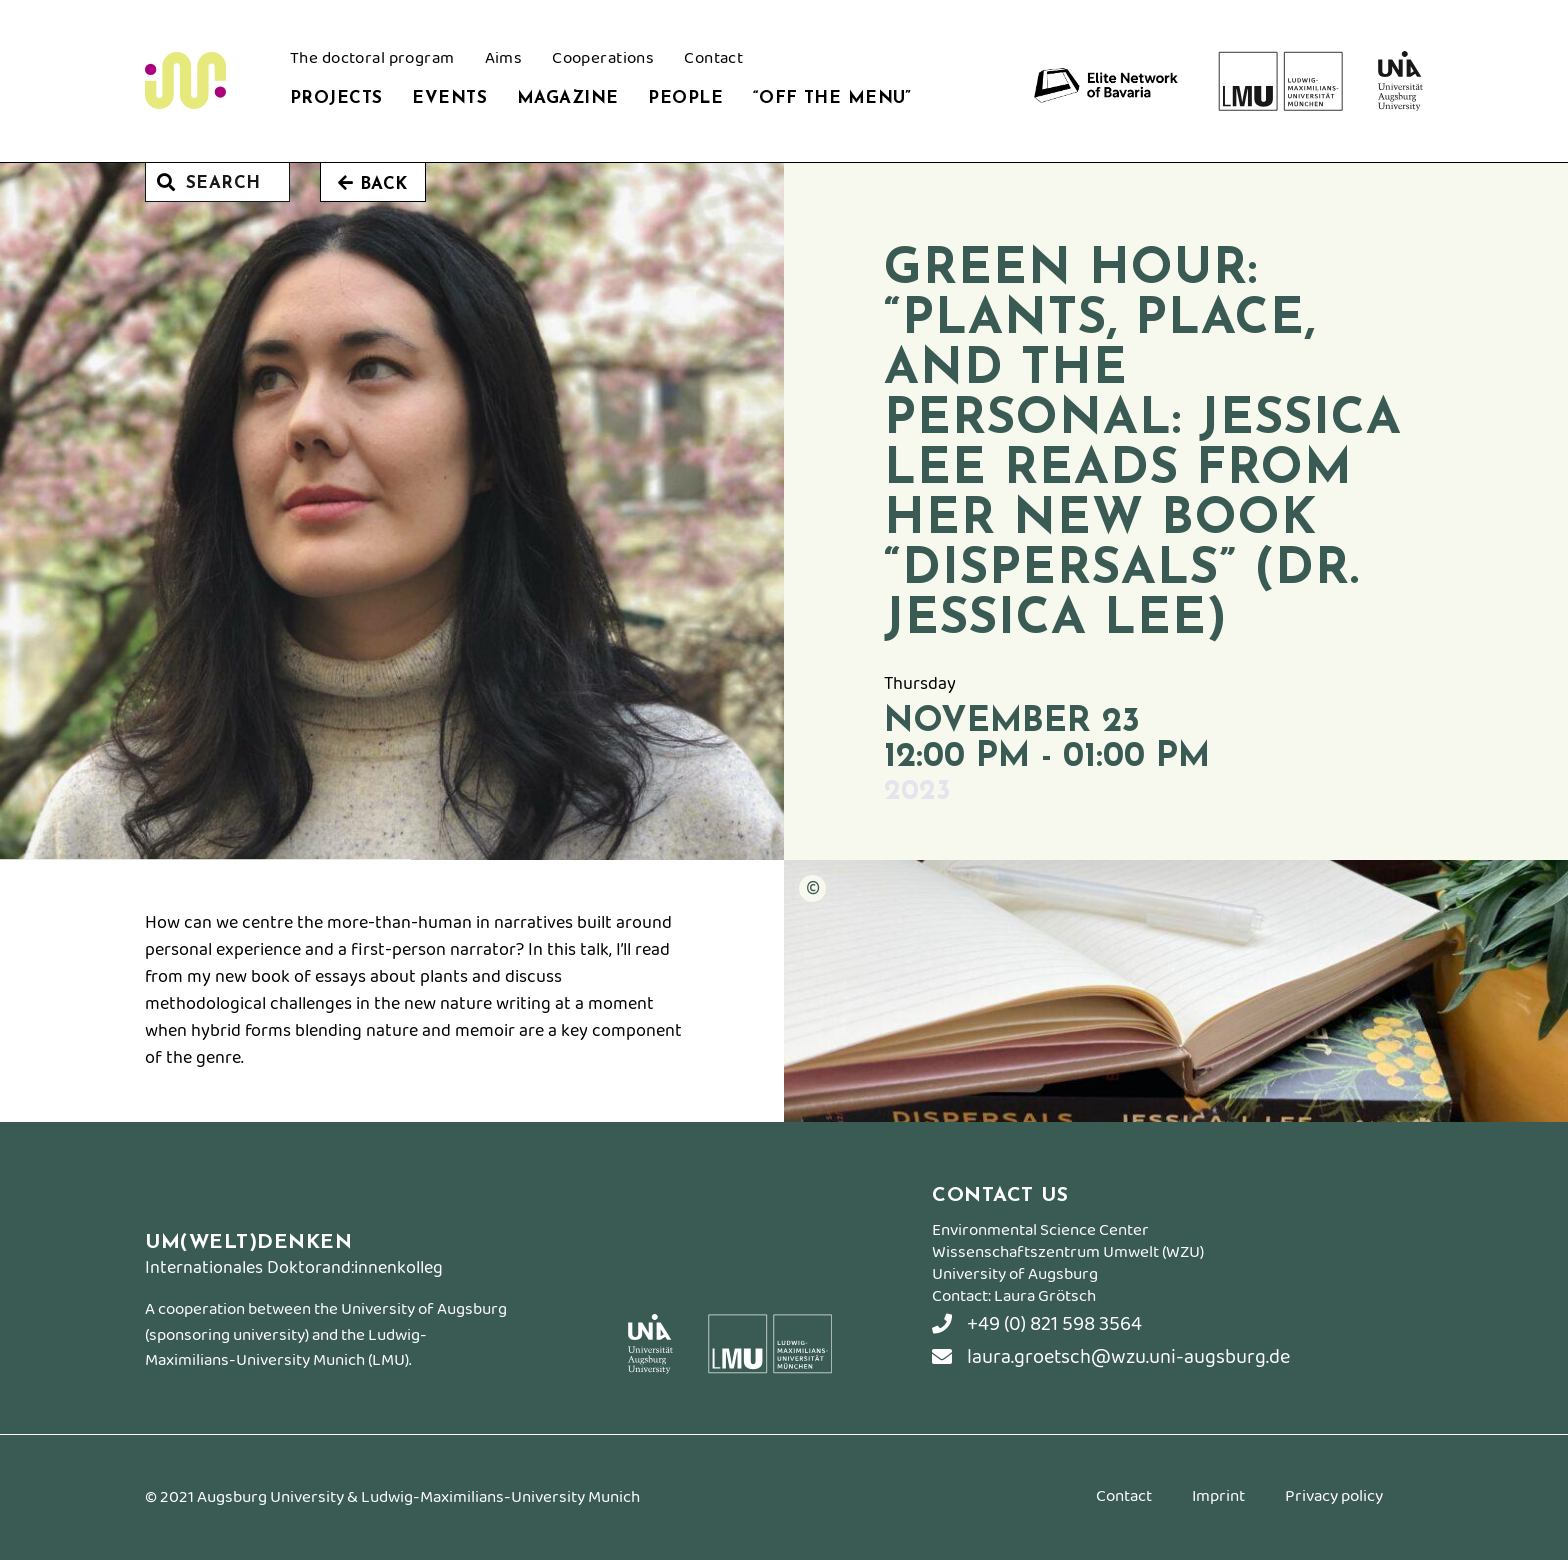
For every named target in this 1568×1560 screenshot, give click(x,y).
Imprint (1218, 1499)
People (685, 98)
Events (449, 98)
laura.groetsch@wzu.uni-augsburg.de (1111, 1357)
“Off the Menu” (832, 98)
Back (373, 183)
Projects (336, 98)
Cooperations (603, 61)
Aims (504, 61)
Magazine (567, 98)
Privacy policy (1334, 1499)
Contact (713, 61)
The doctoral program (372, 61)
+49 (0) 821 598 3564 (1037, 1324)
